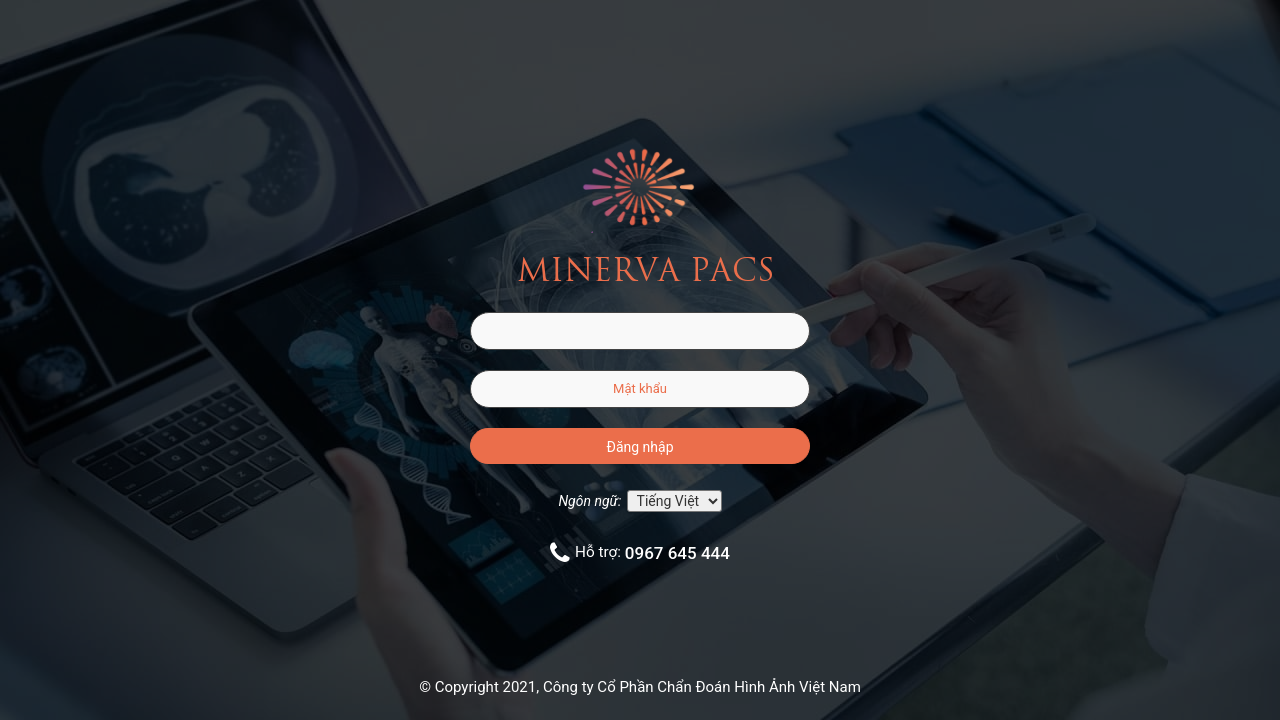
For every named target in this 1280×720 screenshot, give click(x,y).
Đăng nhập (640, 447)
